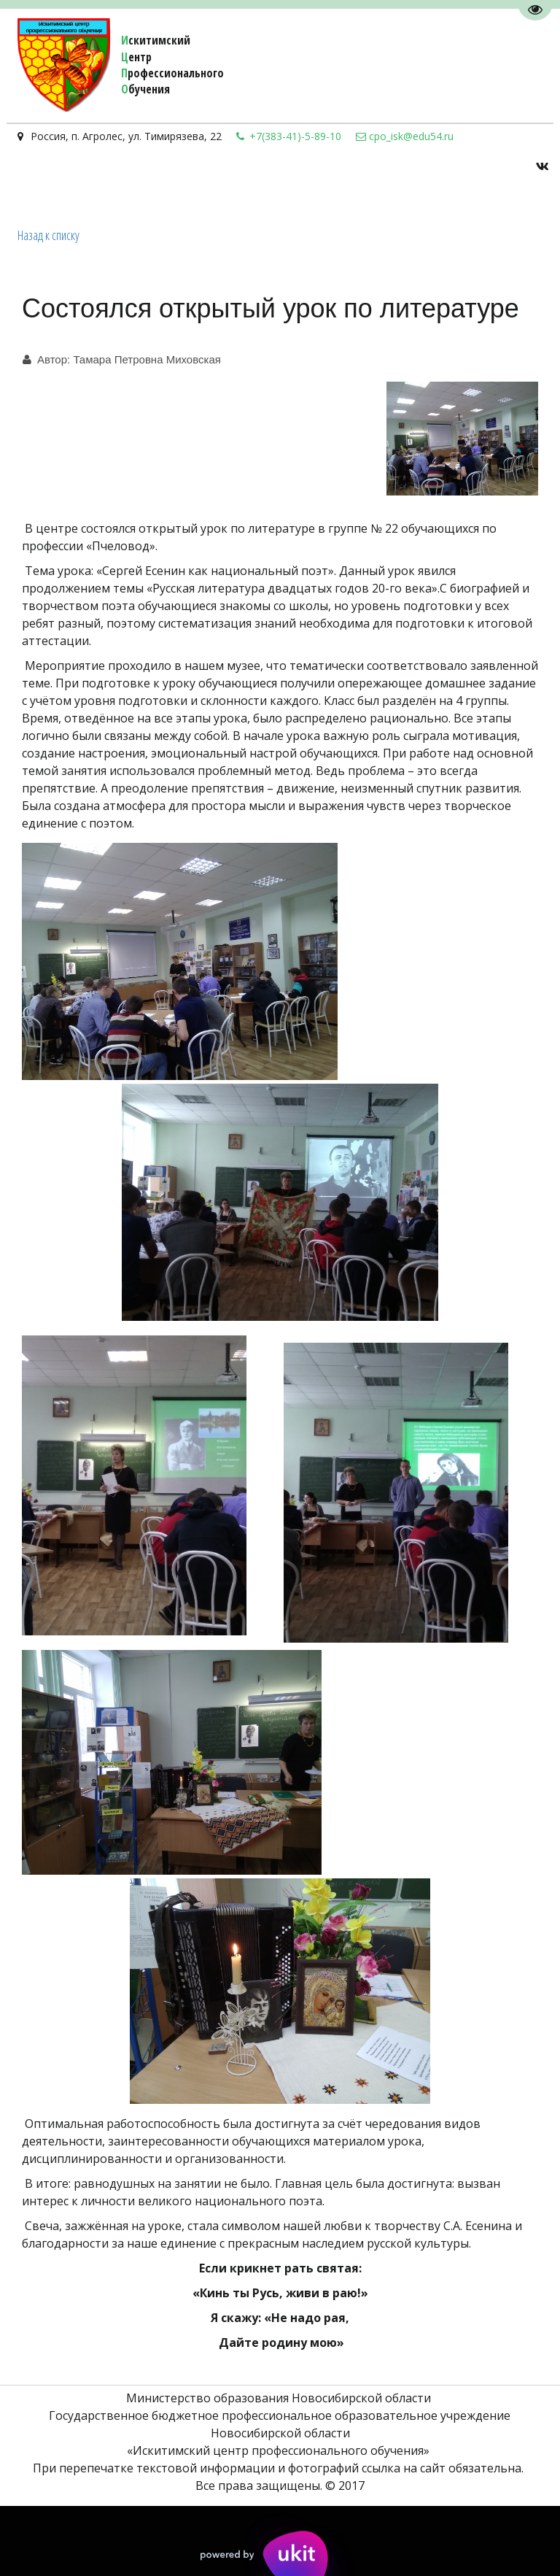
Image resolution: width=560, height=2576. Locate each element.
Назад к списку (48, 235)
